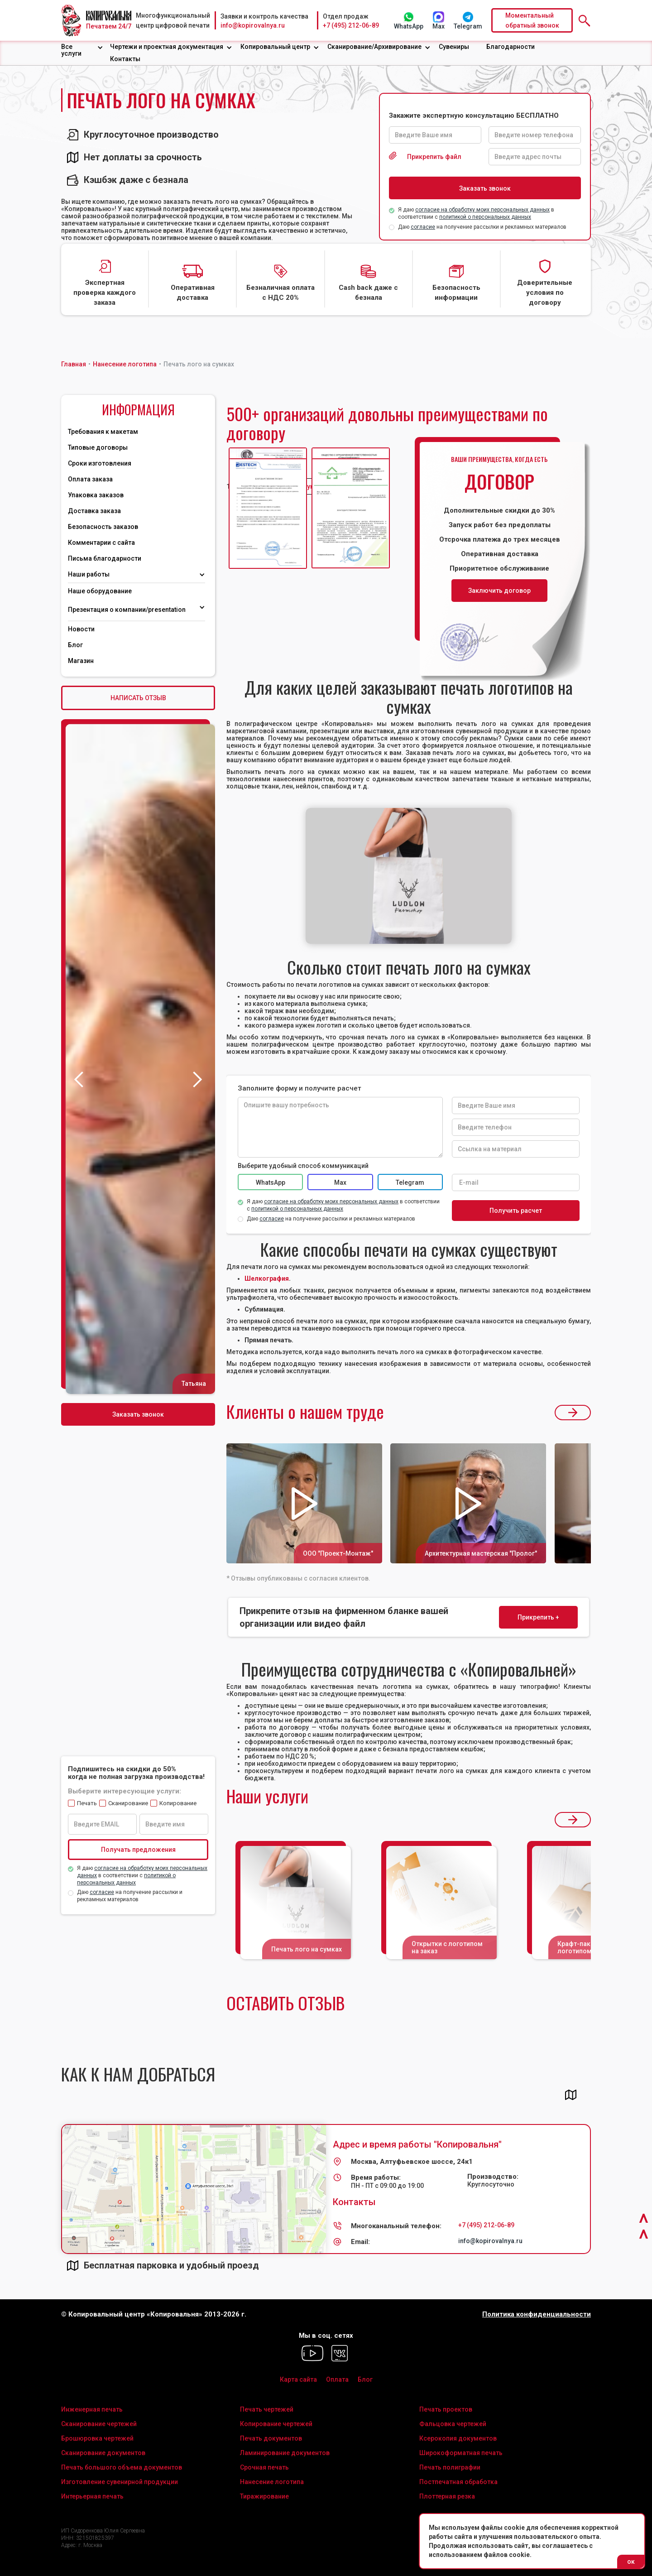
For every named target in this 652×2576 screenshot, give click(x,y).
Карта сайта (298, 2379)
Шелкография (266, 1278)
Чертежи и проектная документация (166, 46)
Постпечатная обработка (458, 2481)
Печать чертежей (266, 2409)
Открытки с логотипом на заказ (447, 1947)
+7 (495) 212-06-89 (351, 25)
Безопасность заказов (103, 526)
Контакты (125, 58)
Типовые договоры (98, 447)
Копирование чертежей (276, 2423)
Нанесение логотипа (272, 2481)
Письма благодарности (104, 558)
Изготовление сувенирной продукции (119, 2481)
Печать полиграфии (449, 2467)
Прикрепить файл (434, 156)
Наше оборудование (100, 591)
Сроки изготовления (99, 463)
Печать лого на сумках (306, 1949)
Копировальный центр (275, 46)
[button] (82, 50)
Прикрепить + (538, 1617)
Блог (75, 645)
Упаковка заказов (96, 495)
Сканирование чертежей (99, 2423)
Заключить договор (499, 590)
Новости (81, 629)
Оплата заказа (90, 479)
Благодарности (510, 46)
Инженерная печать (92, 2409)
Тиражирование (264, 2496)
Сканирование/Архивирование (374, 46)
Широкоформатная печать (461, 2452)
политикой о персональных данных (485, 217)
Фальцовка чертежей (452, 2423)
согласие (423, 227)
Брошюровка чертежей (97, 2438)
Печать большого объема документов (121, 2467)
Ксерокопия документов (458, 2438)
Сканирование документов (103, 2452)
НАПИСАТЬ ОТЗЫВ (138, 698)
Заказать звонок (138, 1414)
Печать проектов (445, 2409)
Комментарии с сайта (101, 542)
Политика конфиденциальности (536, 2314)
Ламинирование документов (285, 2452)
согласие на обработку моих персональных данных (482, 210)
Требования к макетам (103, 431)
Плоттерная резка (447, 2496)
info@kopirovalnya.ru (253, 25)
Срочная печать (264, 2467)
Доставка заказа (94, 510)
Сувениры (454, 46)
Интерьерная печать (92, 2496)
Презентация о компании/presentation (127, 609)
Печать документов (271, 2438)
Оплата (337, 2379)
